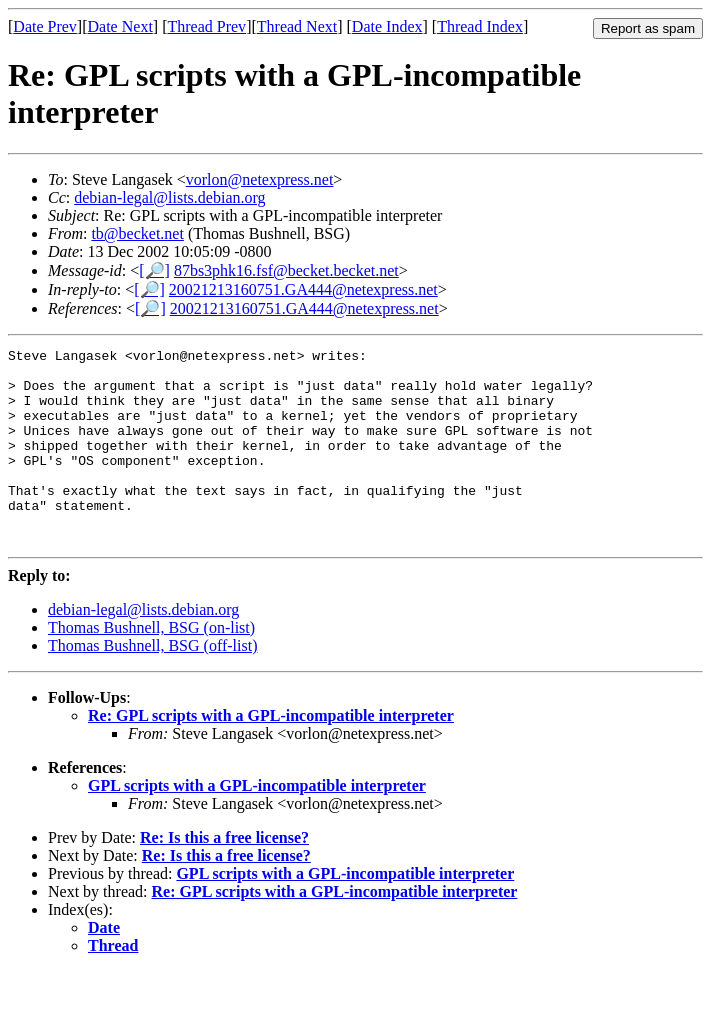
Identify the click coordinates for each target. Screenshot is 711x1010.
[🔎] (154, 270)
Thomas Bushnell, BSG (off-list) (152, 684)
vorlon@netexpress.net (260, 179)
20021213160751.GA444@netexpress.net (303, 289)
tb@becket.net (137, 233)
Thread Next (297, 26)
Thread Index (480, 26)
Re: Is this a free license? (224, 876)
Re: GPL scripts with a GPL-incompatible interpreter (271, 754)
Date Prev (45, 26)
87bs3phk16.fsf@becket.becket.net (286, 270)
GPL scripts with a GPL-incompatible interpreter (257, 824)
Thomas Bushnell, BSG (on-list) (151, 666)
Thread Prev (206, 26)
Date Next (120, 26)
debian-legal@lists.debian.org (169, 197)
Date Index (387, 26)
